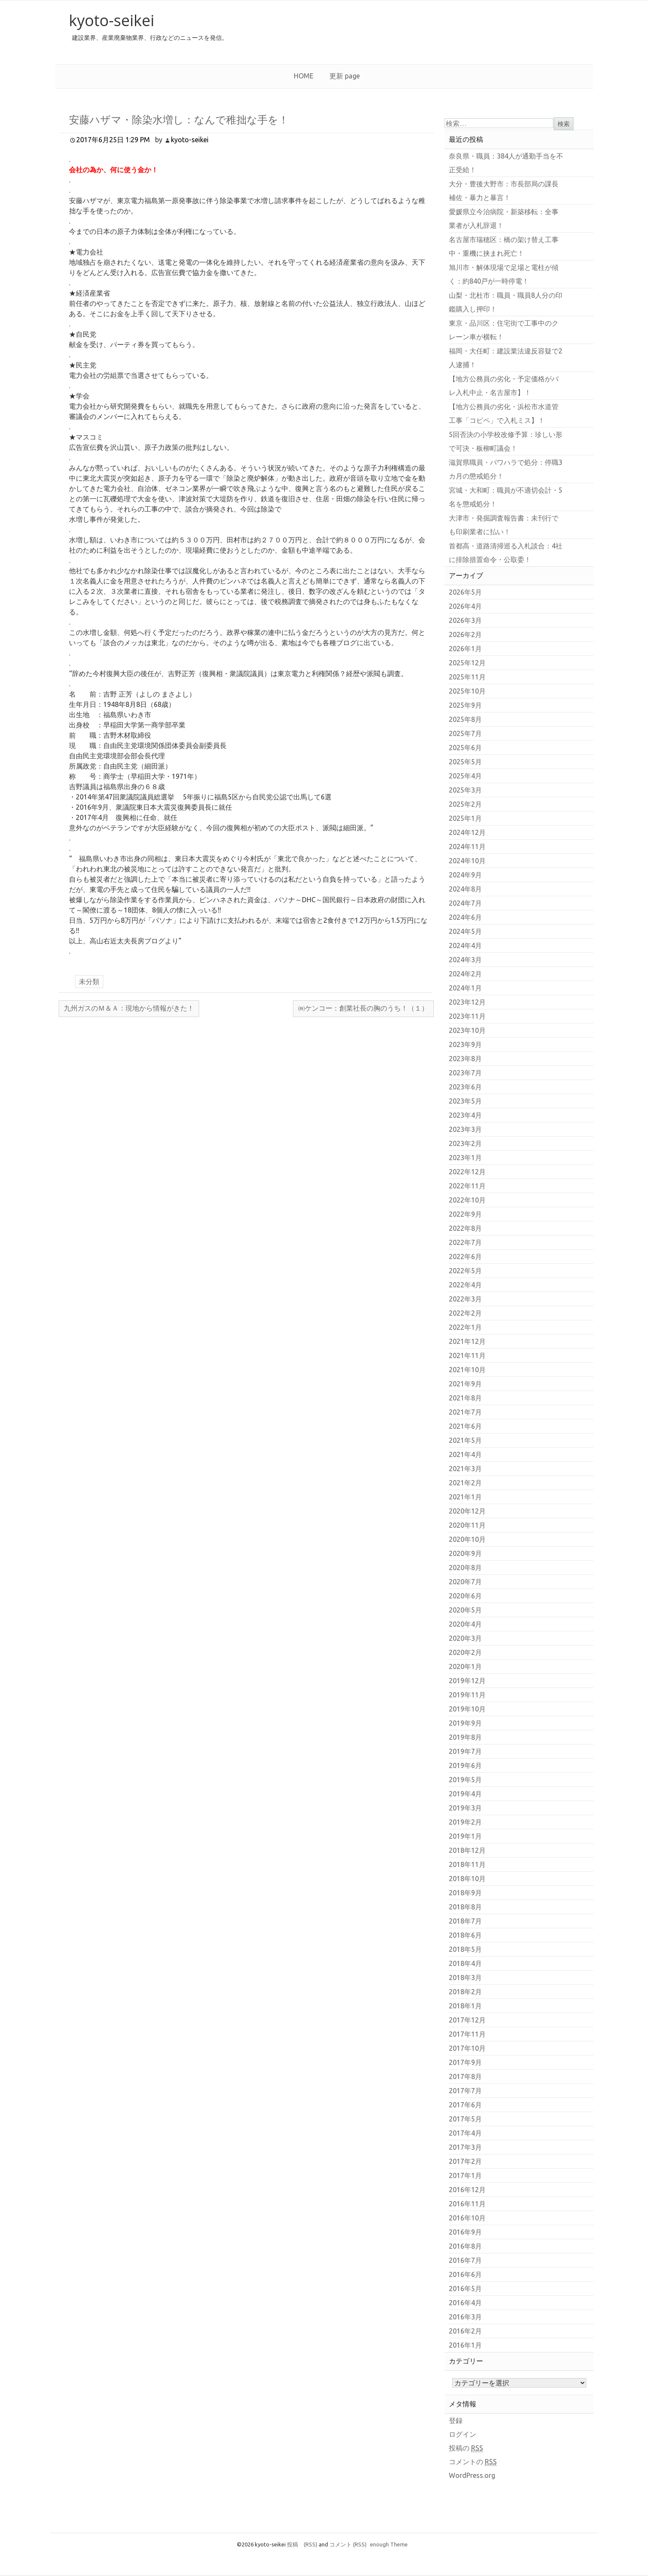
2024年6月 (465, 917)
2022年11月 (467, 1186)
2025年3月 (465, 790)
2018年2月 (465, 1992)
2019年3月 (465, 1808)
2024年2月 (465, 974)
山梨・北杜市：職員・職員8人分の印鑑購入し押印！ (505, 302)
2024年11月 (467, 846)
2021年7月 (465, 1412)
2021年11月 (467, 1355)
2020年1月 (465, 1666)
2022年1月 (465, 1327)
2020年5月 (465, 1610)
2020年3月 (465, 1638)
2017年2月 (465, 2161)
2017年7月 (465, 2090)
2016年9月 (465, 2232)
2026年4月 (465, 606)
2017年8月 (465, 2076)
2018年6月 (465, 1935)
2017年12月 (467, 2020)
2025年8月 (465, 719)
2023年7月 (465, 1073)
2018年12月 (467, 1850)
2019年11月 (467, 1695)
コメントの (473, 2462)
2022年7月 (465, 1242)
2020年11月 (467, 1525)
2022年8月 (465, 1228)
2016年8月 (465, 2246)
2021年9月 (465, 1384)
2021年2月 (465, 1483)
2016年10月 (467, 2218)
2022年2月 (465, 1313)
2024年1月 (465, 988)
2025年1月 (465, 818)
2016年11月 (467, 2204)
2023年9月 (465, 1044)
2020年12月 (467, 1511)
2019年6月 (465, 1765)
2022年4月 (465, 1285)
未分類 (89, 981)
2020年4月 (465, 1624)
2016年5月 (465, 2288)
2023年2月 (465, 1143)
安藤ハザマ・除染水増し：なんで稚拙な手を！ (179, 119)
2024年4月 (465, 945)
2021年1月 (465, 1497)
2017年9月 (465, 2062)
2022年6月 (465, 1256)
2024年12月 (467, 832)
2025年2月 (465, 804)
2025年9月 (465, 705)
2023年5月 (465, 1101)
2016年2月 (465, 2331)
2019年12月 (467, 1680)
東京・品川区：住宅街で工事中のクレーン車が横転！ (503, 330)
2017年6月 (465, 2105)
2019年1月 (465, 1836)
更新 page (344, 76)
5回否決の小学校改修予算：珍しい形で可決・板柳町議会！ (505, 441)
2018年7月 (465, 1921)
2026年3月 (465, 620)
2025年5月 (465, 762)
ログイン (462, 2434)
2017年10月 (467, 2048)
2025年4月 (465, 776)
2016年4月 (465, 2303)
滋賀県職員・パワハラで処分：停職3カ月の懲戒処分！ (505, 469)
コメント (348, 2544)
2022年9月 (465, 1214)
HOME (304, 76)
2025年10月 (467, 691)
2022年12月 (467, 1172)
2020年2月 (465, 1652)
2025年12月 (467, 663)
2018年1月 (465, 2006)
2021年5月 (465, 1440)
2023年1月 (465, 1157)
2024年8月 (465, 889)
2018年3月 (465, 1977)
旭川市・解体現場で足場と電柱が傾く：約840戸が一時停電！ (503, 274)
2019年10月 (467, 1709)
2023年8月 (465, 1058)
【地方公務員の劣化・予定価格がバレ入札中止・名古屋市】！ (503, 385)
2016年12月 (467, 2189)
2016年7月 (465, 2260)
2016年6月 (465, 2274)
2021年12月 (467, 1341)
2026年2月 (465, 634)
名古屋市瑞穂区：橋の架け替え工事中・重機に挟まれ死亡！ (503, 246)
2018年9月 (465, 1893)
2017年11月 (467, 2034)
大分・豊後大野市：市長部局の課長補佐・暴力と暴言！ (503, 190)
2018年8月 (465, 1907)
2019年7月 (465, 1751)
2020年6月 (465, 1596)
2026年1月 (465, 648)
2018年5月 (465, 1949)
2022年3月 (465, 1299)
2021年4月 (465, 1454)
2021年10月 (467, 1369)
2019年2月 (465, 1822)
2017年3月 (465, 2147)
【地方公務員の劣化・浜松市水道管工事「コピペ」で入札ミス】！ (503, 413)
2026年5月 (465, 592)
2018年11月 (467, 1864)
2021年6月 (465, 1426)
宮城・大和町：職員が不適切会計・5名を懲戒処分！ (505, 497)
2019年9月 (465, 1723)
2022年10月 (467, 1200)
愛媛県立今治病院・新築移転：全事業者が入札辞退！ (503, 218)
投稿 (302, 2544)
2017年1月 (465, 2175)
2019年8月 (465, 1737)
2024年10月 (467, 861)
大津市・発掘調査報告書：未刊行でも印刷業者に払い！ (503, 525)
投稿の (466, 2448)
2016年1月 (465, 2345)
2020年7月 (465, 1582)
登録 (456, 2420)
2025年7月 (465, 733)
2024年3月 (465, 959)
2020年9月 (465, 1553)
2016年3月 (465, 2317)
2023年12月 (467, 1002)
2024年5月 (465, 931)
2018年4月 (465, 1963)
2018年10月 (467, 1878)
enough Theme (389, 2544)
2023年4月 (465, 1115)
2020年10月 (467, 1539)
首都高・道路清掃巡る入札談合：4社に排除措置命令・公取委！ (505, 552)
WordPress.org (472, 2475)
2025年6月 (465, 747)
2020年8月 (465, 1567)
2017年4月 (465, 2133)
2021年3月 (465, 1468)
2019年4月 (465, 1794)
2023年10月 (467, 1030)
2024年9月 (465, 875)
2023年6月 (465, 1087)
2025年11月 (467, 677)
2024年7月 (465, 903)
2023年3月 (465, 1129)
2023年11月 (467, 1016)
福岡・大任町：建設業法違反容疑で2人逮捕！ (505, 357)
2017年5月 (465, 2119)
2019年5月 (465, 1779)
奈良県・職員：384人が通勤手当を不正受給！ (506, 163)
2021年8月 (465, 1398)
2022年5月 (465, 1271)
